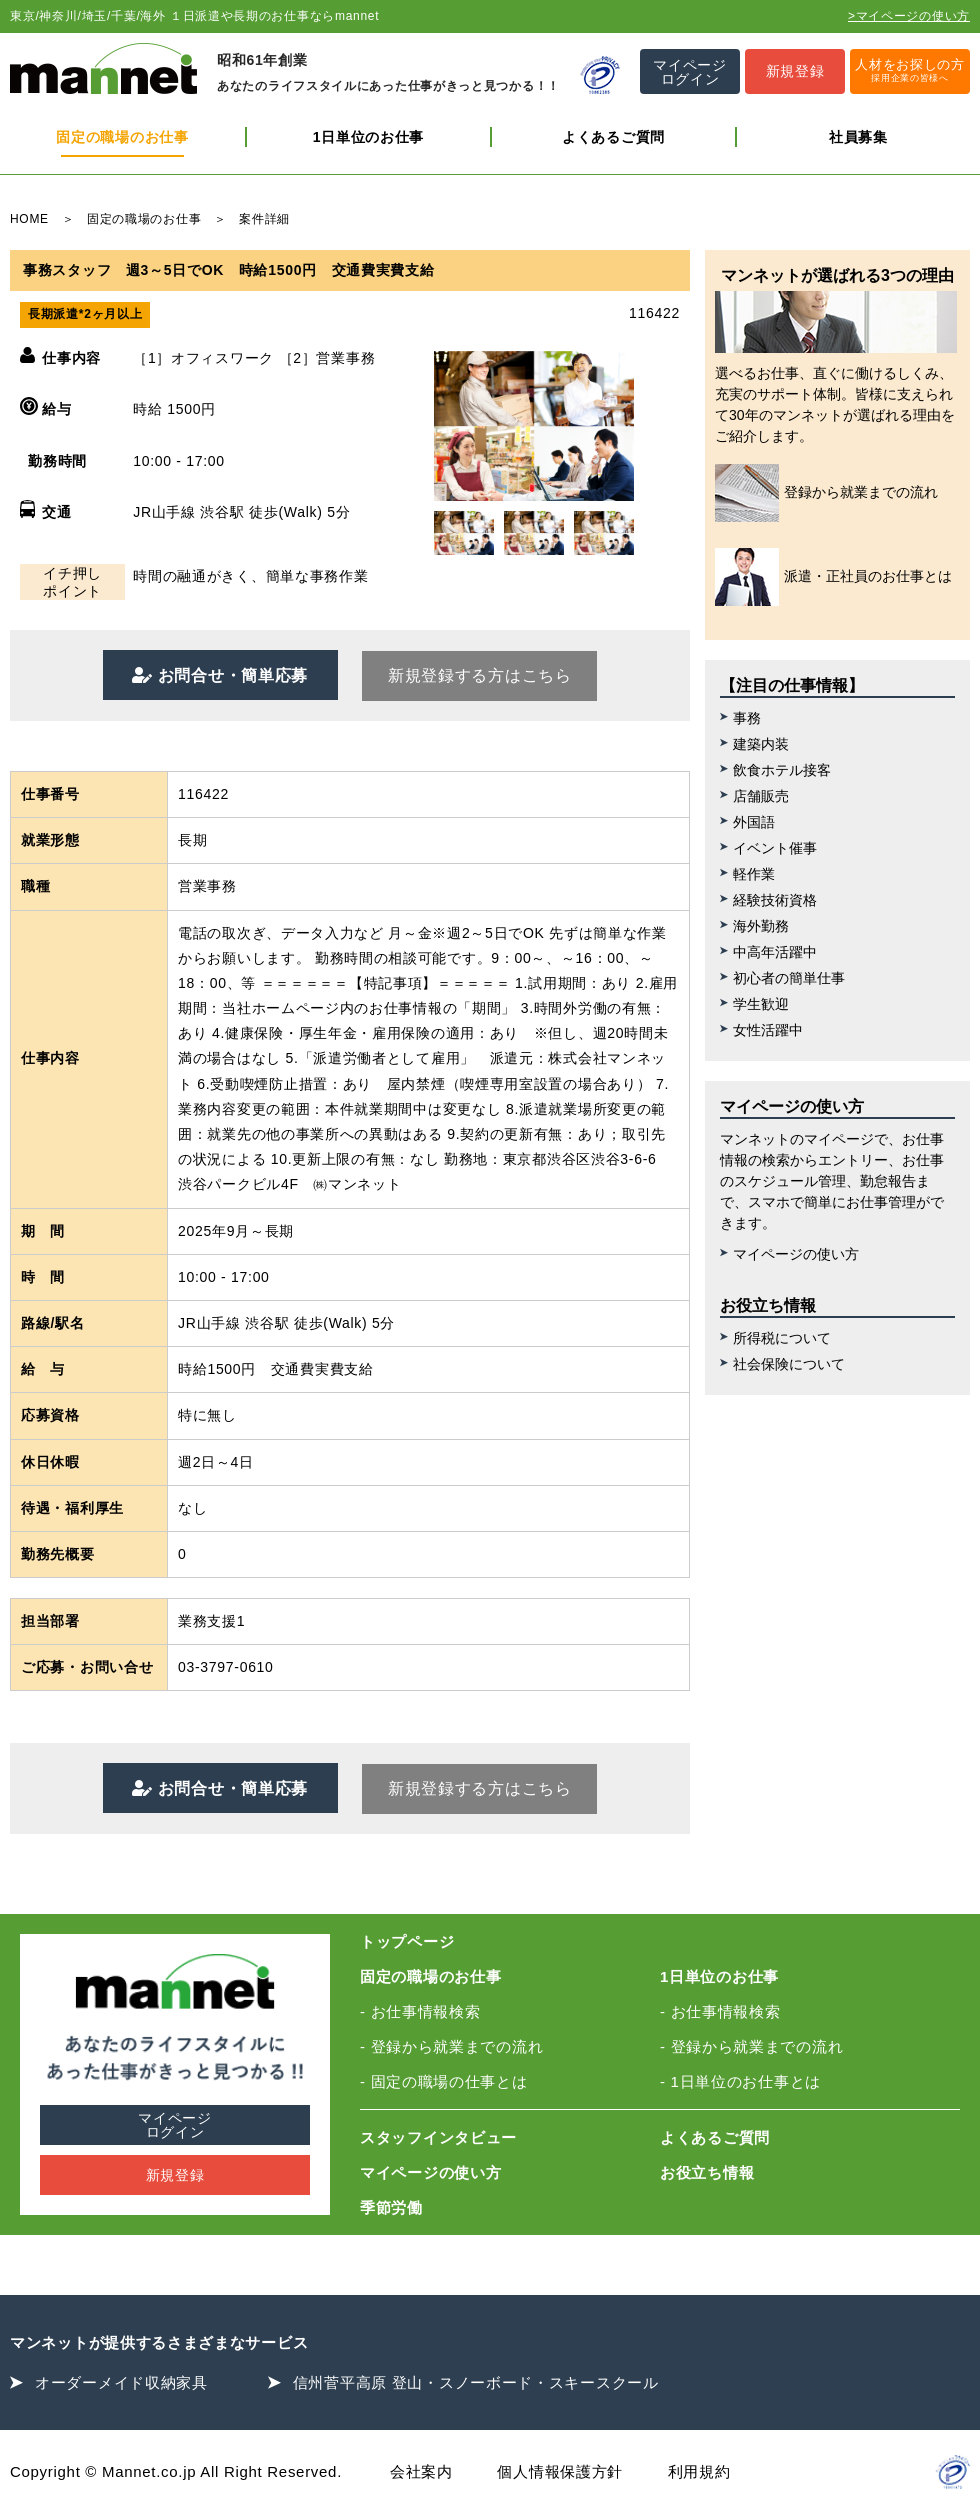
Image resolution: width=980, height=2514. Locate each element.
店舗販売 (761, 796)
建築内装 (761, 744)
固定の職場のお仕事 (122, 137)
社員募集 (858, 137)
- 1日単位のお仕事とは (740, 2081)
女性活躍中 (768, 1030)
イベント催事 (775, 848)
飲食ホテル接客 (782, 770)
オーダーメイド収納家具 (121, 2382)
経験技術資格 (775, 900)
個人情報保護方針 (560, 2471)
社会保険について (789, 1364)
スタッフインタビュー (438, 2137)
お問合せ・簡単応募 (230, 675)
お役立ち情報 (707, 2172)
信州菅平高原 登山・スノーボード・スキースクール (476, 2382)
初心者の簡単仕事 (789, 978)
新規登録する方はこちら (480, 675)
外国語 (754, 822)
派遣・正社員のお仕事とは (833, 577)
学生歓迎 (761, 1004)
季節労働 (391, 2207)
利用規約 (699, 2471)
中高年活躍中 (775, 952)
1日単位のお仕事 (368, 137)
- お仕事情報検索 (420, 2011)
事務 (747, 718)
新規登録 (175, 2175)
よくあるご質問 (613, 137)
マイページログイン (175, 2125)
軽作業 (754, 874)
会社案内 (421, 2471)
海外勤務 (761, 926)
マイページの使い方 (796, 1254)
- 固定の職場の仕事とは (444, 2081)
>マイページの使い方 (909, 16)
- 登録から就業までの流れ (451, 2046)
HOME (29, 219)
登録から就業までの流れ (826, 493)
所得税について (782, 1338)
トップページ (407, 1941)
